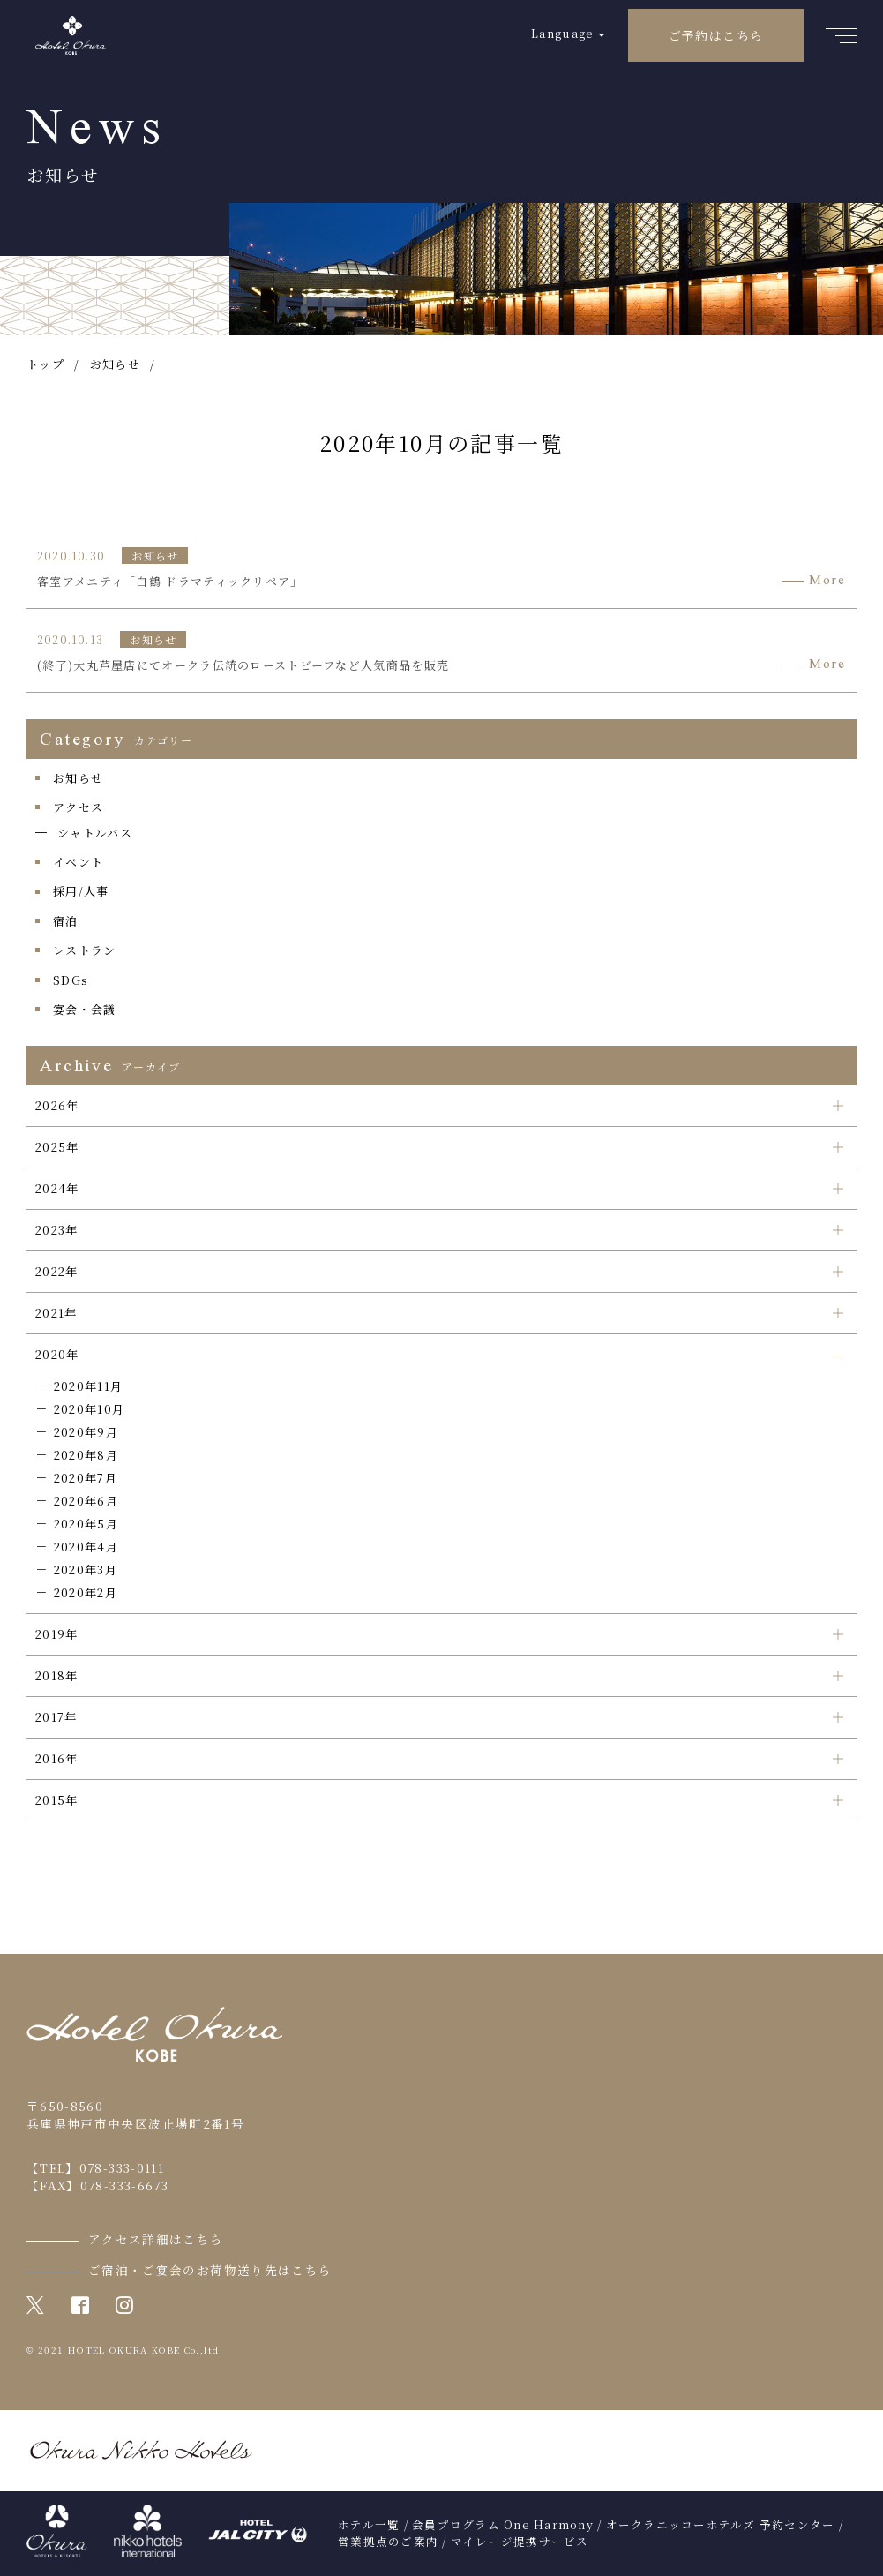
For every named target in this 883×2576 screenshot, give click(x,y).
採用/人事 (81, 890)
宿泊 (66, 920)
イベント (78, 861)
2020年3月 (85, 1569)
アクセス (78, 807)
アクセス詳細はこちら (156, 2239)
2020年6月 (86, 1500)
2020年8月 (86, 1454)
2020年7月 (85, 1477)
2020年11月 (88, 1386)
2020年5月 (86, 1523)
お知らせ (78, 778)
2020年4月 (86, 1546)
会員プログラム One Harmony (503, 2525)
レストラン (84, 950)
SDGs (70, 980)
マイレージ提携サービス (520, 2542)
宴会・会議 (84, 1009)
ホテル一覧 (369, 2525)
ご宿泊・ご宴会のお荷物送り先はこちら (210, 2270)
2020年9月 (86, 1431)
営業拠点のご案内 (388, 2542)
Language (562, 33)
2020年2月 (85, 1592)
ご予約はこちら (716, 35)
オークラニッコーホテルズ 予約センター (720, 2525)
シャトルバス (94, 832)
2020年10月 (89, 1409)
